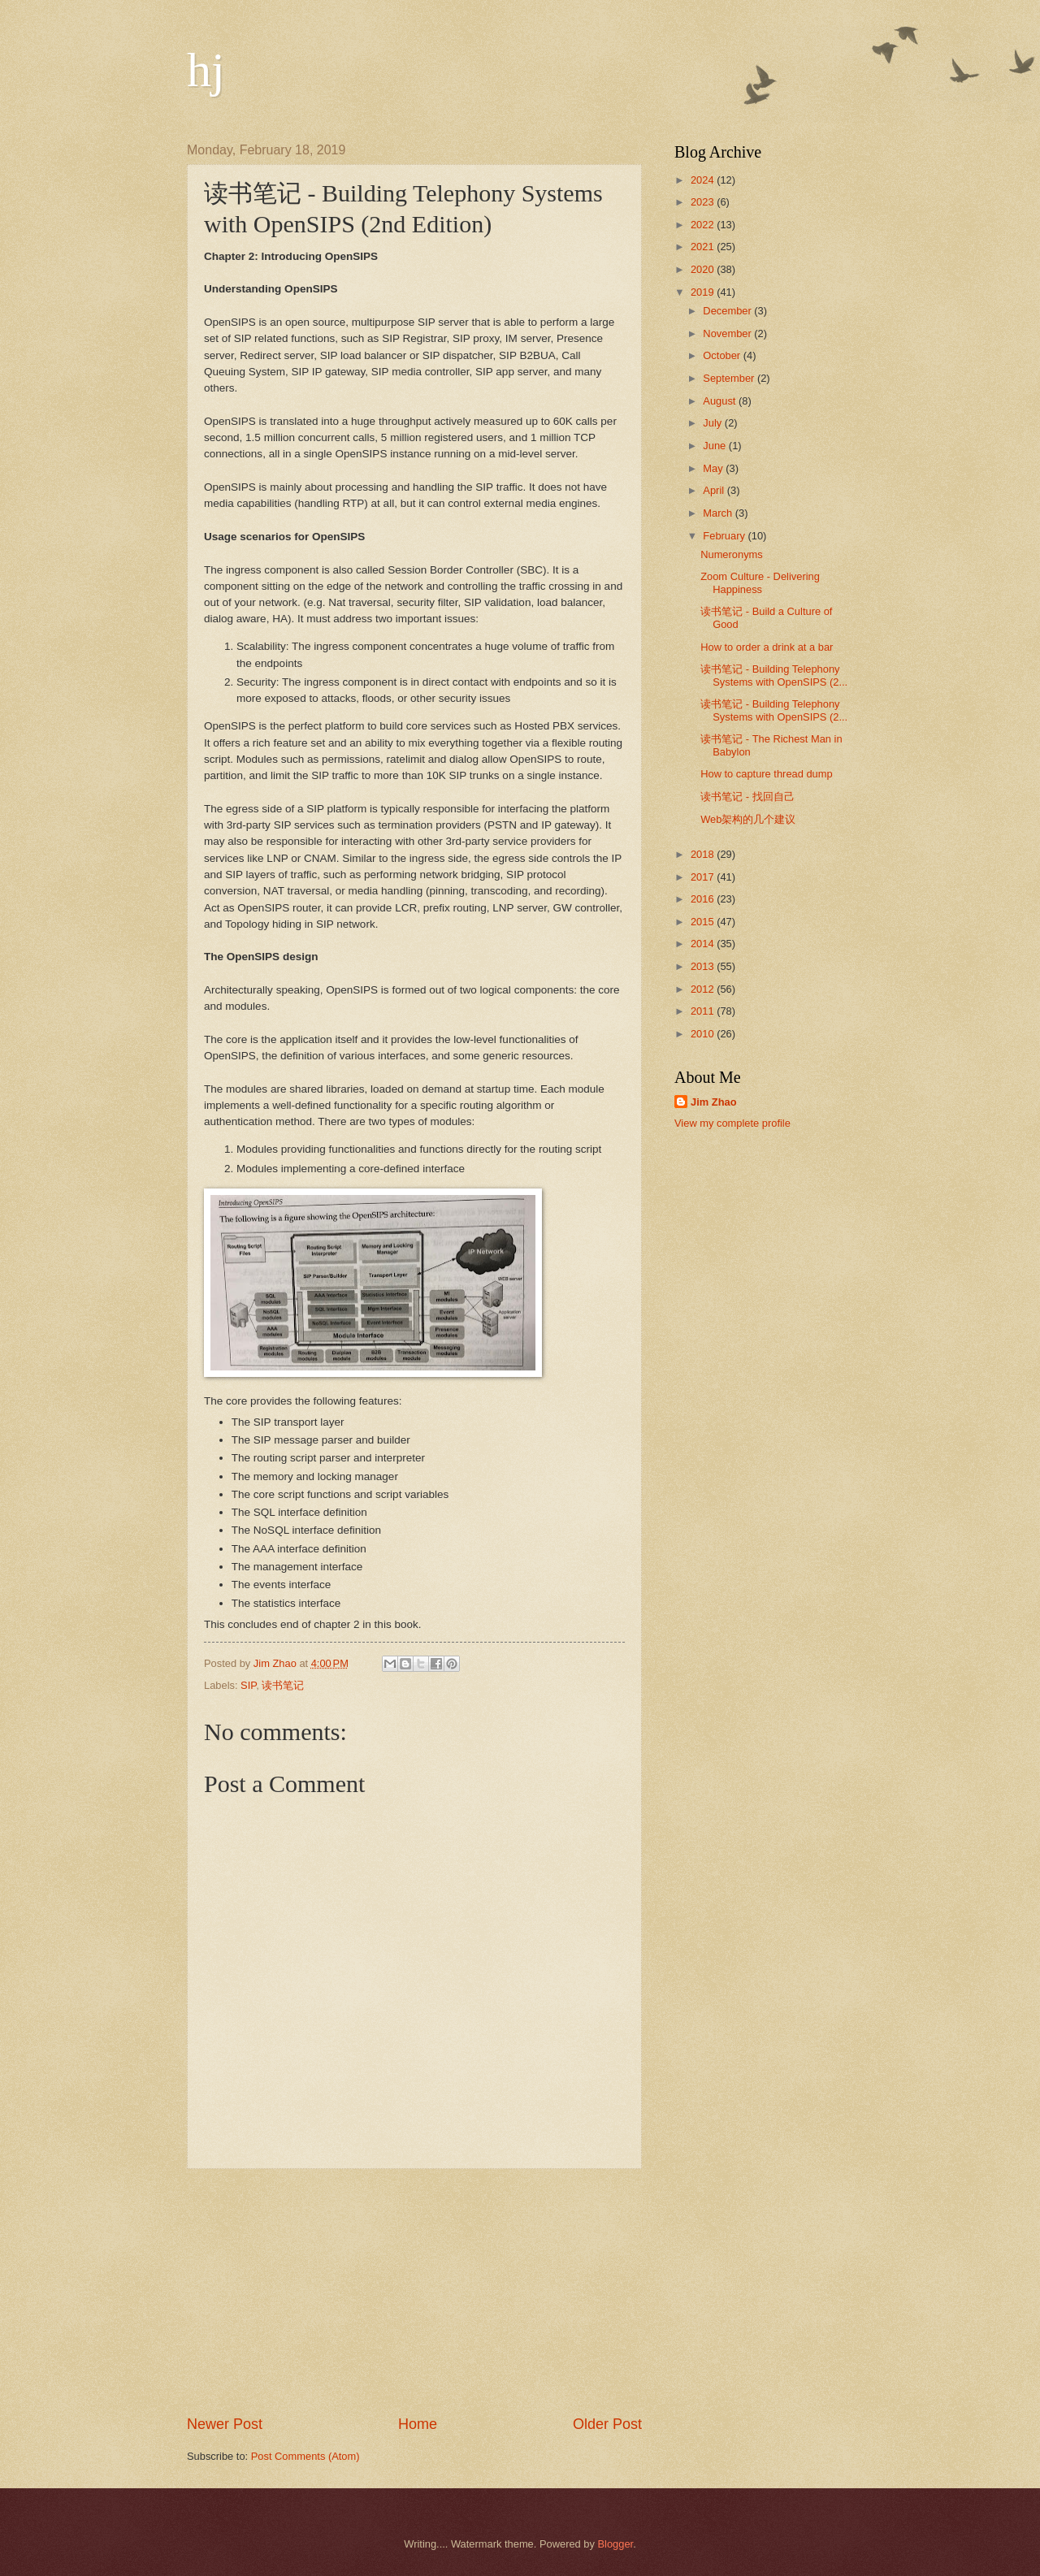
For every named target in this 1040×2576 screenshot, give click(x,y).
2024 (704, 180)
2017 (704, 877)
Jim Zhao (714, 1102)
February (725, 536)
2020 (704, 269)
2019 (704, 292)
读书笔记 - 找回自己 (747, 796)
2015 (704, 922)
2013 (704, 966)
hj (206, 70)
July (713, 423)
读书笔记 (283, 1685)
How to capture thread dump (766, 774)
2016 (704, 899)
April (714, 490)
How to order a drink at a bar (766, 647)
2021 (704, 246)
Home (417, 2424)
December (728, 311)
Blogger (616, 2544)
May (714, 468)
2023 (704, 202)
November (728, 333)
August (721, 401)
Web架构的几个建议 (747, 819)
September (730, 378)
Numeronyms (731, 554)
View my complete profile (732, 1123)
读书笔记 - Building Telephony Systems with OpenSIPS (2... (773, 675)
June (716, 445)
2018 (704, 854)
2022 (704, 225)
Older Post (607, 2424)
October (723, 355)
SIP (248, 1685)
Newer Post (224, 2424)
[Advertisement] (414, 2291)
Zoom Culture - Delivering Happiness (760, 582)
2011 (704, 1011)
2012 (704, 989)
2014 (704, 943)
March (718, 513)
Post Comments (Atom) (305, 2456)
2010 (704, 1034)
